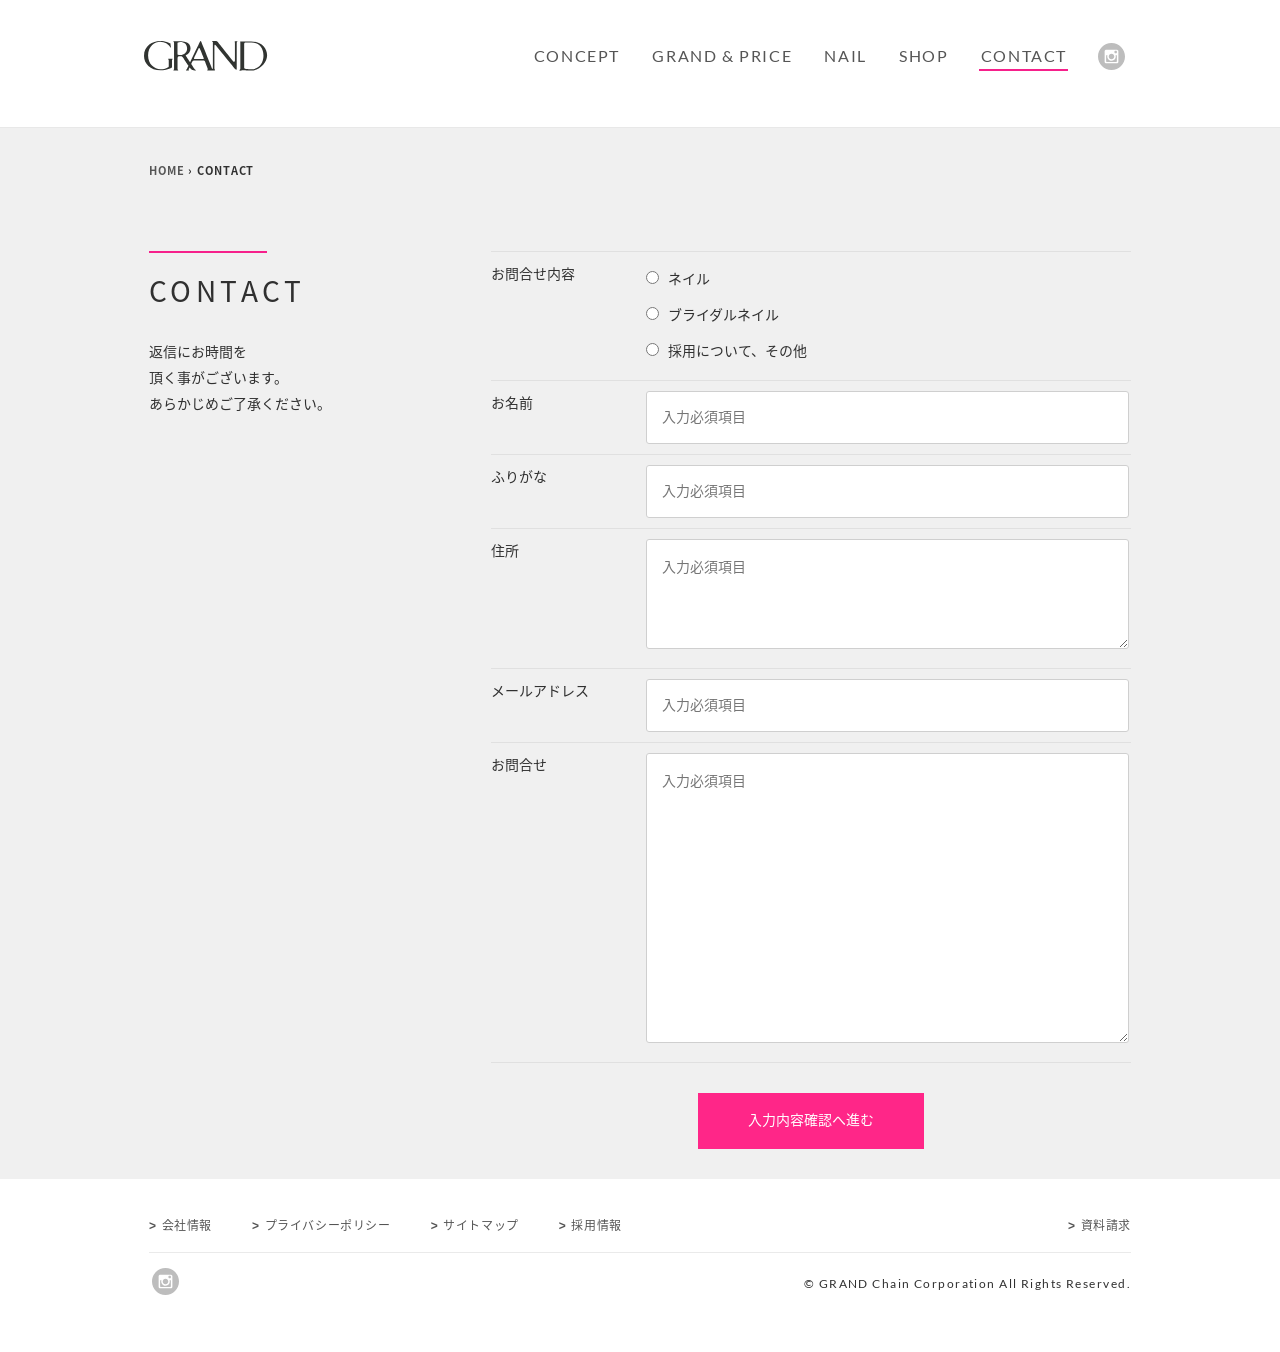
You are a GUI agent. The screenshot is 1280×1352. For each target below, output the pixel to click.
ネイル (689, 279)
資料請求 (1099, 1225)
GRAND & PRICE (722, 55)
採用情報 (590, 1225)
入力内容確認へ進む (811, 1120)
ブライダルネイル (723, 315)
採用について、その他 (737, 351)
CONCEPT (577, 55)
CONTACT (1024, 55)
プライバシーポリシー (321, 1225)
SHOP (923, 55)
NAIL (845, 55)
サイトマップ (475, 1225)
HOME (167, 170)
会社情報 (180, 1225)
